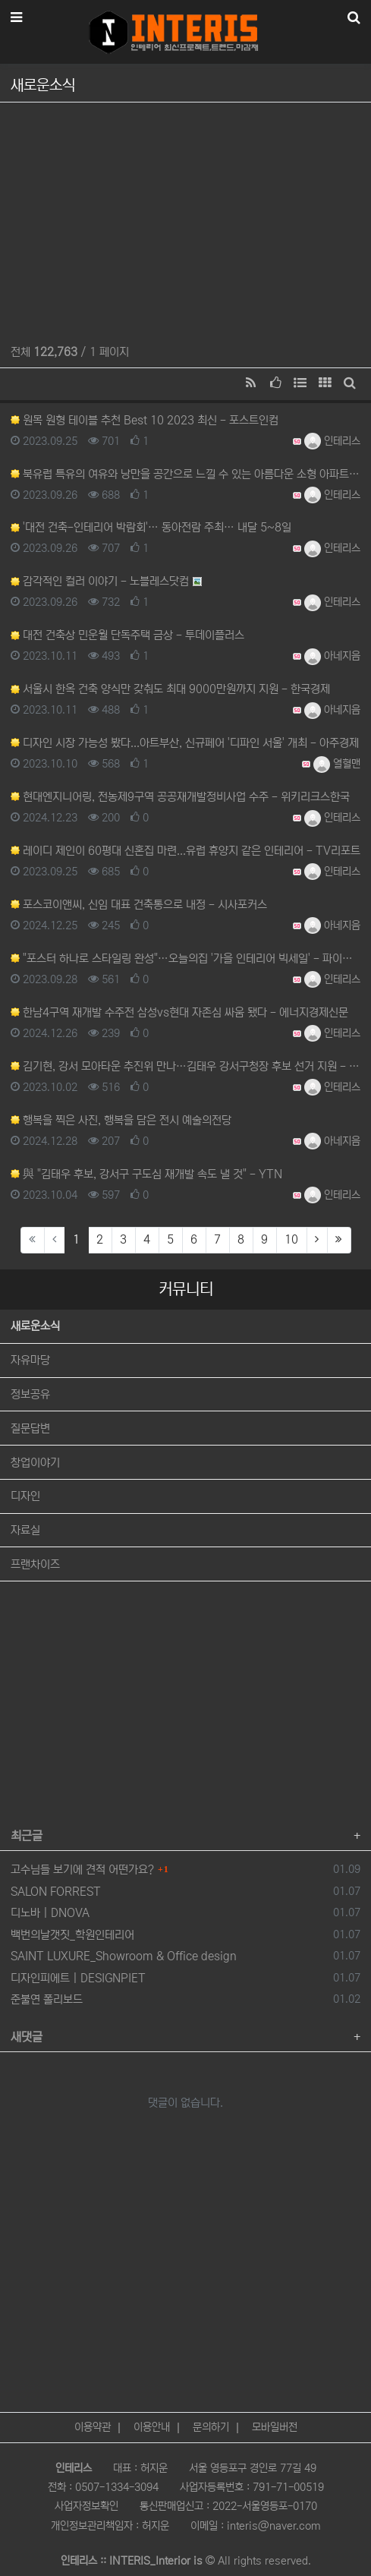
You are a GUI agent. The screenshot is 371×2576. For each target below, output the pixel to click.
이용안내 (152, 2427)
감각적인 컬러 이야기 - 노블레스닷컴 (100, 581)
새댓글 (26, 2037)
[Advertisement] (185, 219)
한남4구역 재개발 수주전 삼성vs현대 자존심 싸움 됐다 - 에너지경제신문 (179, 1012)
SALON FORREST (56, 1891)
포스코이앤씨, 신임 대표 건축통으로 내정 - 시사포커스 (139, 904)
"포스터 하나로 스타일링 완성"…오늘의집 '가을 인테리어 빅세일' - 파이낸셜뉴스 (185, 958)
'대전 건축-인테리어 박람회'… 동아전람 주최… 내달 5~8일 (151, 527)
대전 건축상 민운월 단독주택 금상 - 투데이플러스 (127, 635)
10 (291, 1239)
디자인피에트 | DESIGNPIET (78, 1978)
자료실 (25, 1530)
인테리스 (332, 441)
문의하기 (211, 2427)
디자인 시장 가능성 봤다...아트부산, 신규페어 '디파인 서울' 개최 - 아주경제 (185, 742)
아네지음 (332, 656)
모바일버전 (274, 2427)
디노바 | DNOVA (50, 1912)
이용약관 (92, 2427)
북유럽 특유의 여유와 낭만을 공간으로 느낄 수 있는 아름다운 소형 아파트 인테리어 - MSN (185, 474)
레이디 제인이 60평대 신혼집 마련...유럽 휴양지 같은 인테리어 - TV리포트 (185, 850)
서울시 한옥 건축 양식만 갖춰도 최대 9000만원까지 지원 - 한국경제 (170, 689)
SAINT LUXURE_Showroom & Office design (124, 1956)
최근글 (26, 1836)
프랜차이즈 (35, 1564)
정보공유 (30, 1394)
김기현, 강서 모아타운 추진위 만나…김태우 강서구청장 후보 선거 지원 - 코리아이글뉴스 (185, 1066)
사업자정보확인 (86, 2506)
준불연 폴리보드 (47, 1999)
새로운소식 (35, 1326)
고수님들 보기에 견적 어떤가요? (82, 1869)
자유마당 (30, 1360)
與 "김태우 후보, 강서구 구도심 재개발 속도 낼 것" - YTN (146, 1174)
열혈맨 (336, 764)
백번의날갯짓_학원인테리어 (72, 1934)
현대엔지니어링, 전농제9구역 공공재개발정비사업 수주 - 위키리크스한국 (180, 796)
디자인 (25, 1496)
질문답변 (30, 1428)
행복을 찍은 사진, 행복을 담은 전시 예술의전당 (121, 1120)
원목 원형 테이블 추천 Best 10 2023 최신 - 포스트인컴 (144, 420)
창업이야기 (35, 1462)
